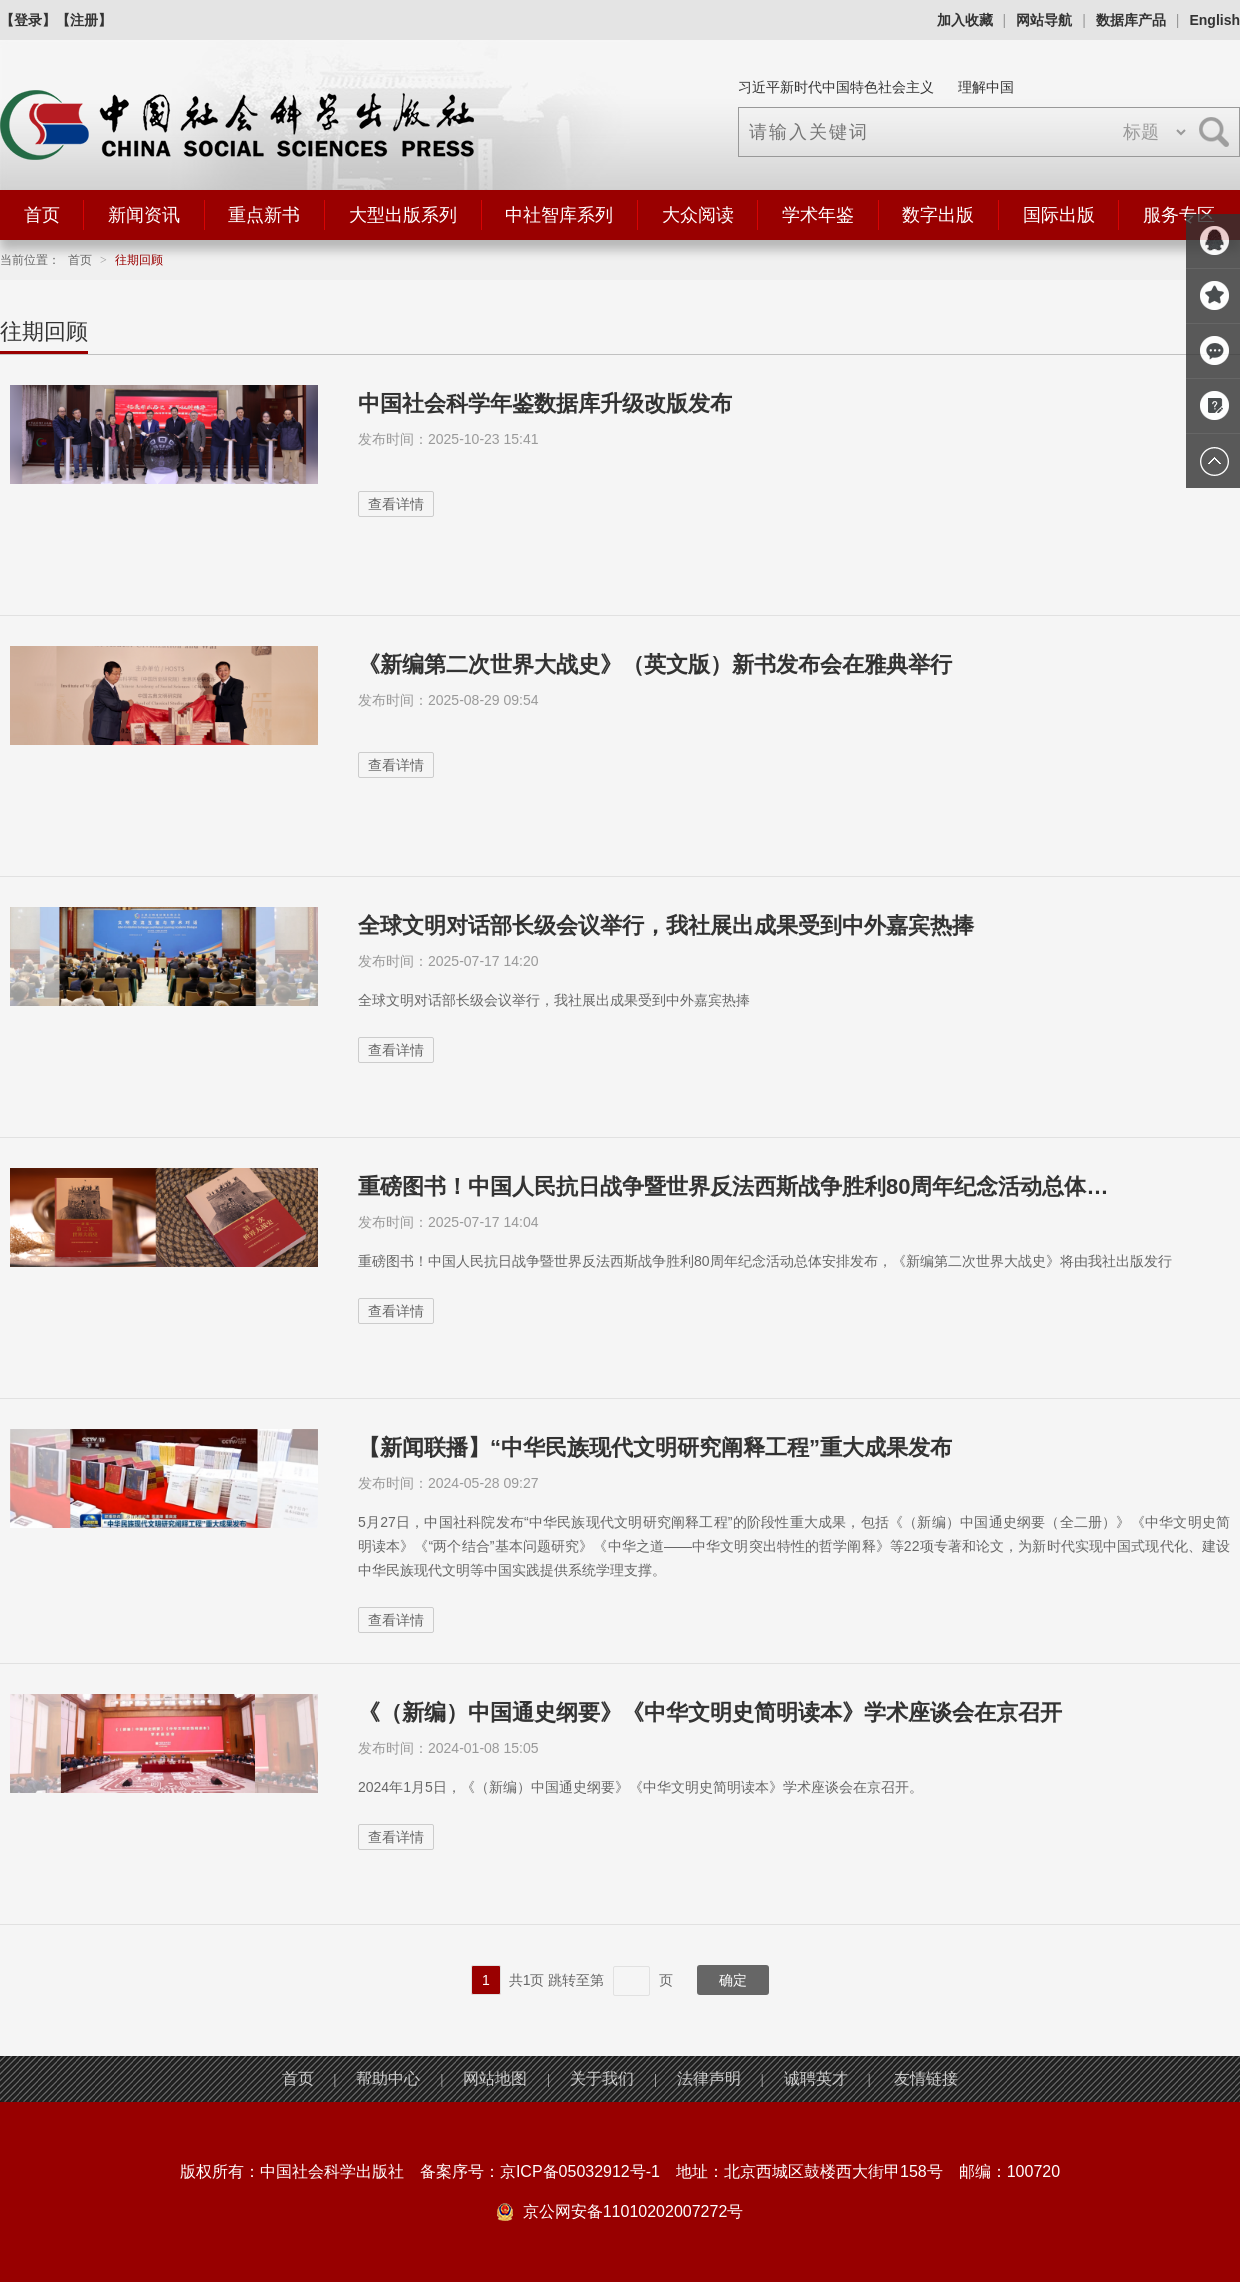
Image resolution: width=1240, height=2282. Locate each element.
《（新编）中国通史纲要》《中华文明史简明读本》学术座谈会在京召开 (710, 1712)
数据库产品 (1131, 20)
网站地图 (495, 2078)
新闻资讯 (144, 215)
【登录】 (28, 20)
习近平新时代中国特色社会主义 (836, 87)
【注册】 (84, 20)
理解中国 (986, 87)
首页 (42, 215)
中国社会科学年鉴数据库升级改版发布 (545, 403)
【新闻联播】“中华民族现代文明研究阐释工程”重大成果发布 (655, 1447)
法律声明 (709, 2078)
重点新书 (264, 215)
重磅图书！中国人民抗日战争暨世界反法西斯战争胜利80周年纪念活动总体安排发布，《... (742, 1186)
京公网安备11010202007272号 (633, 2211)
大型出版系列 (403, 215)
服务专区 (1179, 215)
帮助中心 (388, 2078)
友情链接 (926, 2078)
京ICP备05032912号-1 (580, 2171)
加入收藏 (965, 20)
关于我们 (602, 2078)
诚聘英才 (816, 2078)
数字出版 (938, 215)
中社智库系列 (559, 215)
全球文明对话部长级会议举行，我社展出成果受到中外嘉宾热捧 (666, 925)
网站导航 (1044, 20)
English (1214, 20)
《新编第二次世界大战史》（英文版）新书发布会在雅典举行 (655, 664)
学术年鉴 (818, 215)
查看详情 (396, 504)
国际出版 (1059, 215)
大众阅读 (698, 215)
